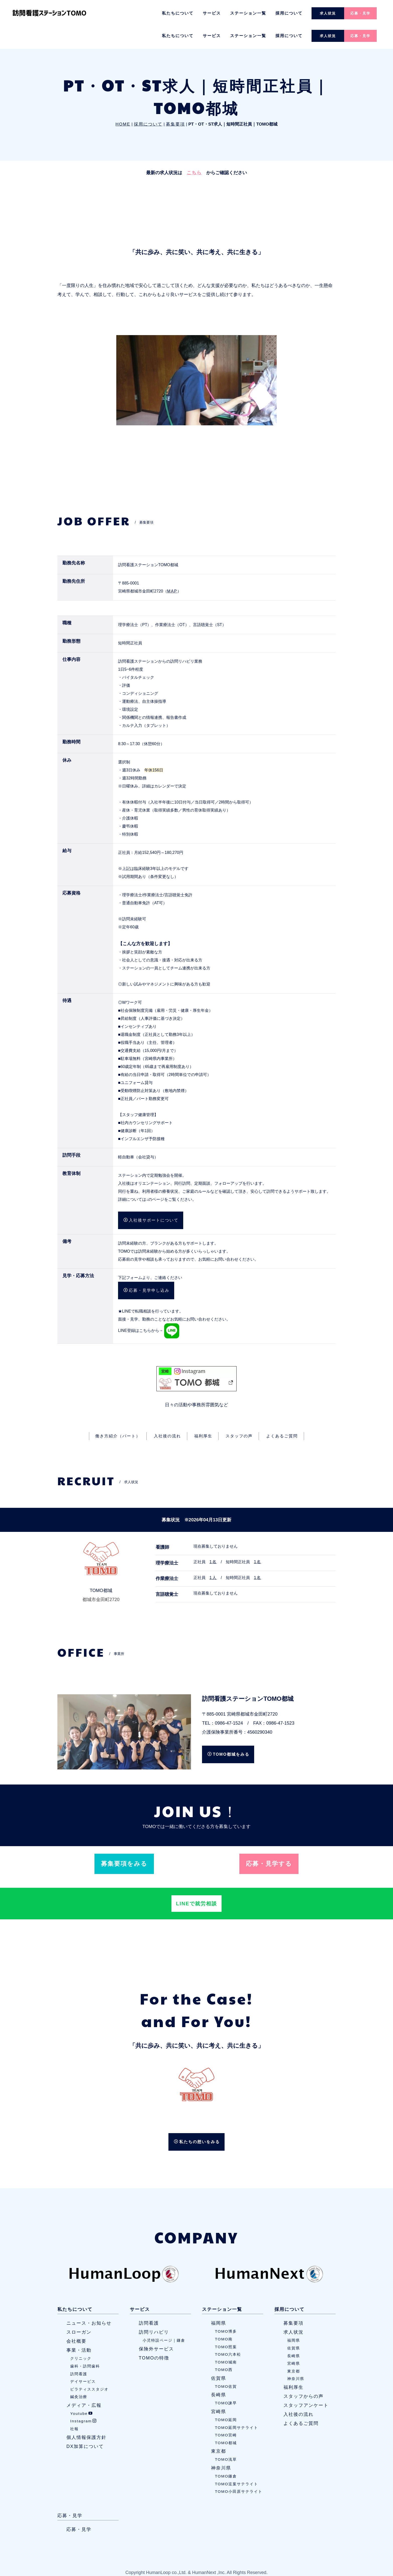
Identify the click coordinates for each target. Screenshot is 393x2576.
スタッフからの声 (303, 2373)
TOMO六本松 (228, 2332)
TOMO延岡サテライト (236, 2405)
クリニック (80, 2336)
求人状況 (328, 13)
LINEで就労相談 (196, 1881)
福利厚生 (203, 1414)
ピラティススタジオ (89, 2367)
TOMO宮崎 (226, 2413)
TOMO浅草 (226, 2437)
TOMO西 (224, 2347)
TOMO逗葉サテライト (236, 2461)
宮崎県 (218, 2389)
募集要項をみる (124, 1841)
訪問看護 (78, 2351)
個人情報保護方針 (86, 2415)
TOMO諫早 (226, 2381)
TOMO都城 (226, 2420)
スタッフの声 (239, 1414)
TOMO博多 (226, 2309)
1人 (213, 1555)
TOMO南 (224, 2317)
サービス (212, 13)
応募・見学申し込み (146, 1268)
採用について (289, 13)
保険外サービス (156, 2326)
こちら (194, 150)
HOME (123, 102)
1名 (213, 1539)
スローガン (78, 2310)
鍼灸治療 (78, 2374)
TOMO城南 (226, 2340)
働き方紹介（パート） (117, 1414)
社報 (74, 2406)
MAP (172, 569)
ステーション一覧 (248, 13)
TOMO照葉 (226, 2324)
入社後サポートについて (151, 1198)
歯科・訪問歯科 (85, 2344)
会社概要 (76, 2319)
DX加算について (85, 2424)
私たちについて (177, 13)
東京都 (218, 2429)
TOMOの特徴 (154, 2335)
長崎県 (218, 2372)
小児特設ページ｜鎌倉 (164, 2318)
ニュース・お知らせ (89, 2301)
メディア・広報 (84, 2383)
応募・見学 (360, 13)
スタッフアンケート (306, 2383)
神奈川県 (221, 2445)
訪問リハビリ (154, 2310)
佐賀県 (218, 2355)
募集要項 (175, 102)
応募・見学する (269, 1841)
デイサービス (83, 2359)
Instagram (83, 2399)
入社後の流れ (167, 1414)
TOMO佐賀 (226, 2364)
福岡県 (218, 2301)
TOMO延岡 (226, 2397)
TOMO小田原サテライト (238, 2469)
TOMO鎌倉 (226, 2454)
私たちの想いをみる (197, 2119)
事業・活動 (78, 2328)
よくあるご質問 (282, 1414)
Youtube (81, 2391)
